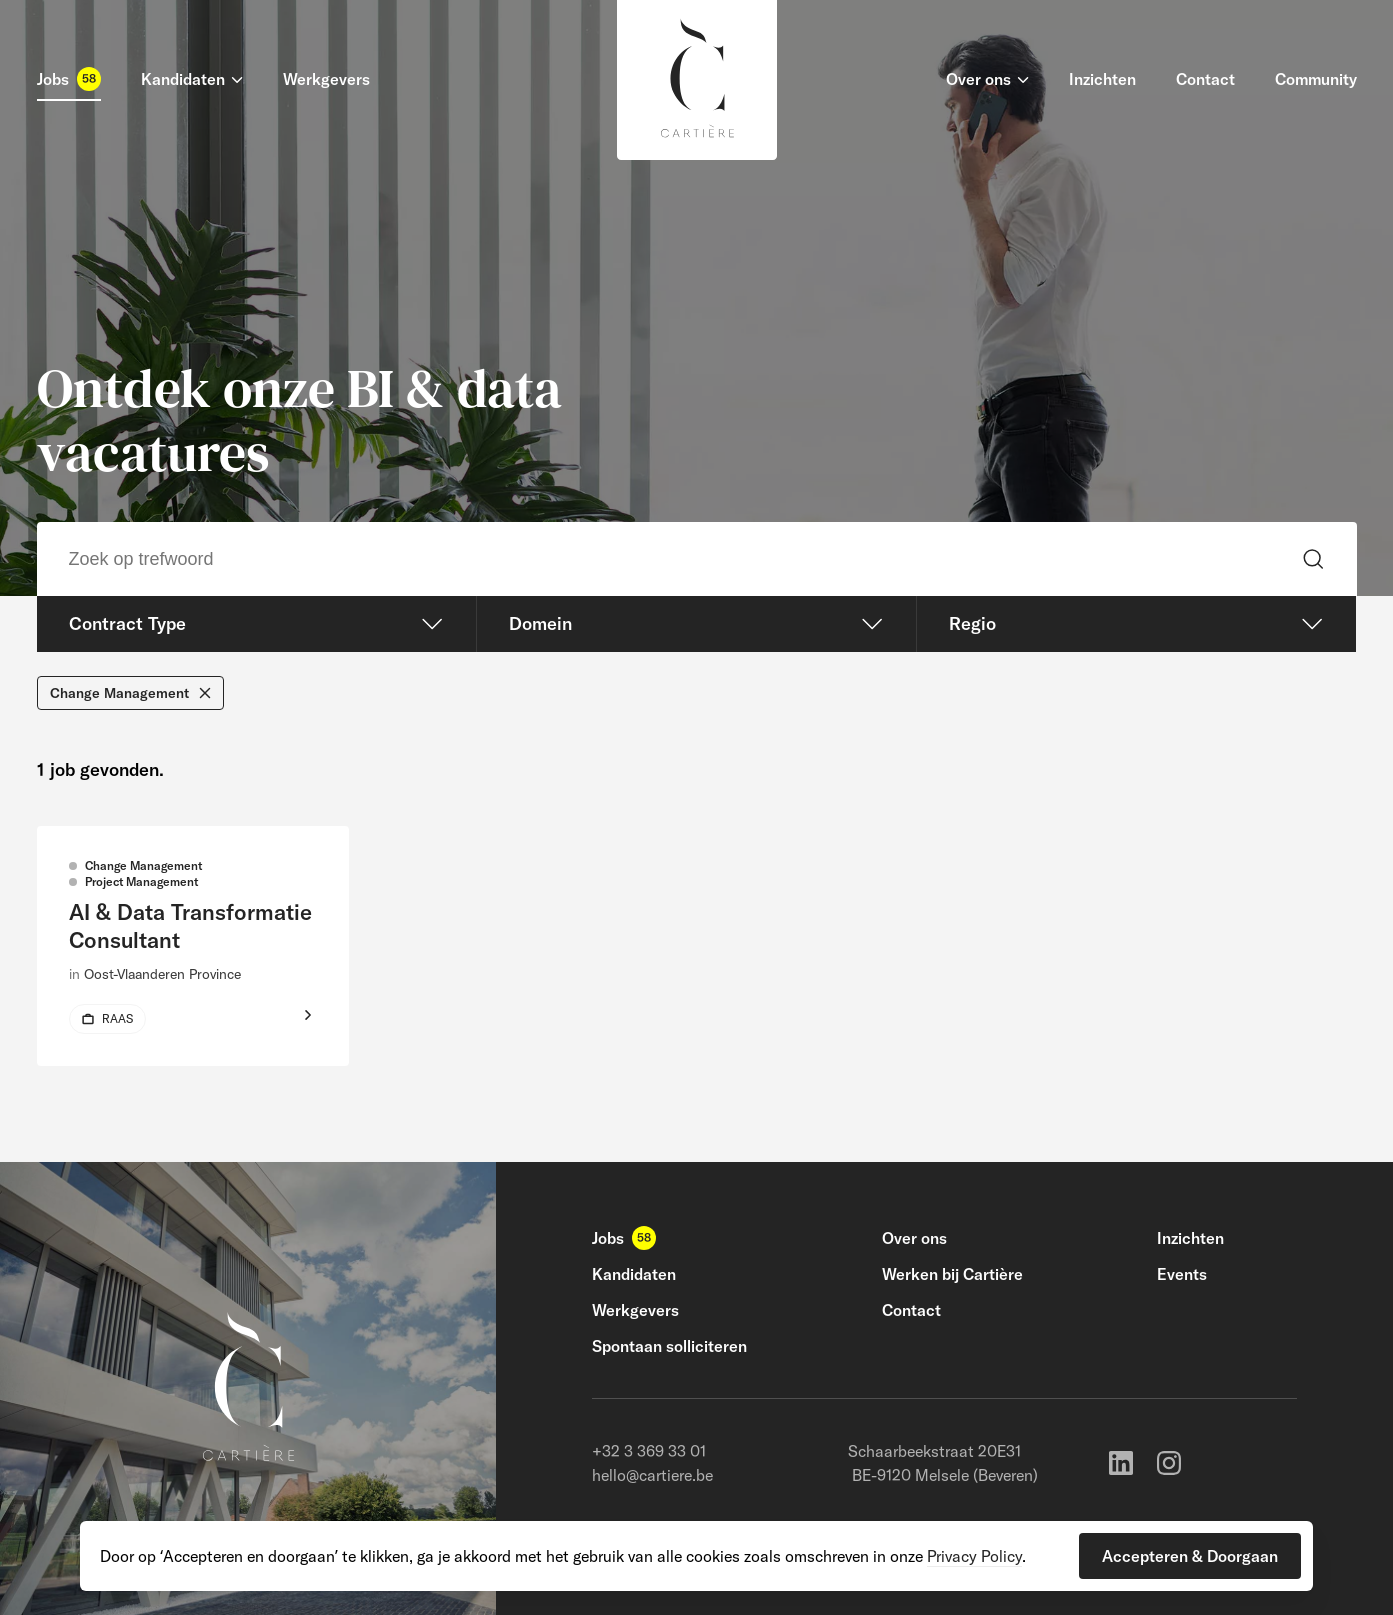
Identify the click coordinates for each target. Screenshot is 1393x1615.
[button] (1190, 1556)
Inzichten (1190, 1238)
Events (1182, 1274)
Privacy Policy (974, 1556)
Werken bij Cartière (952, 1274)
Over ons (914, 1238)
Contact (911, 1310)
